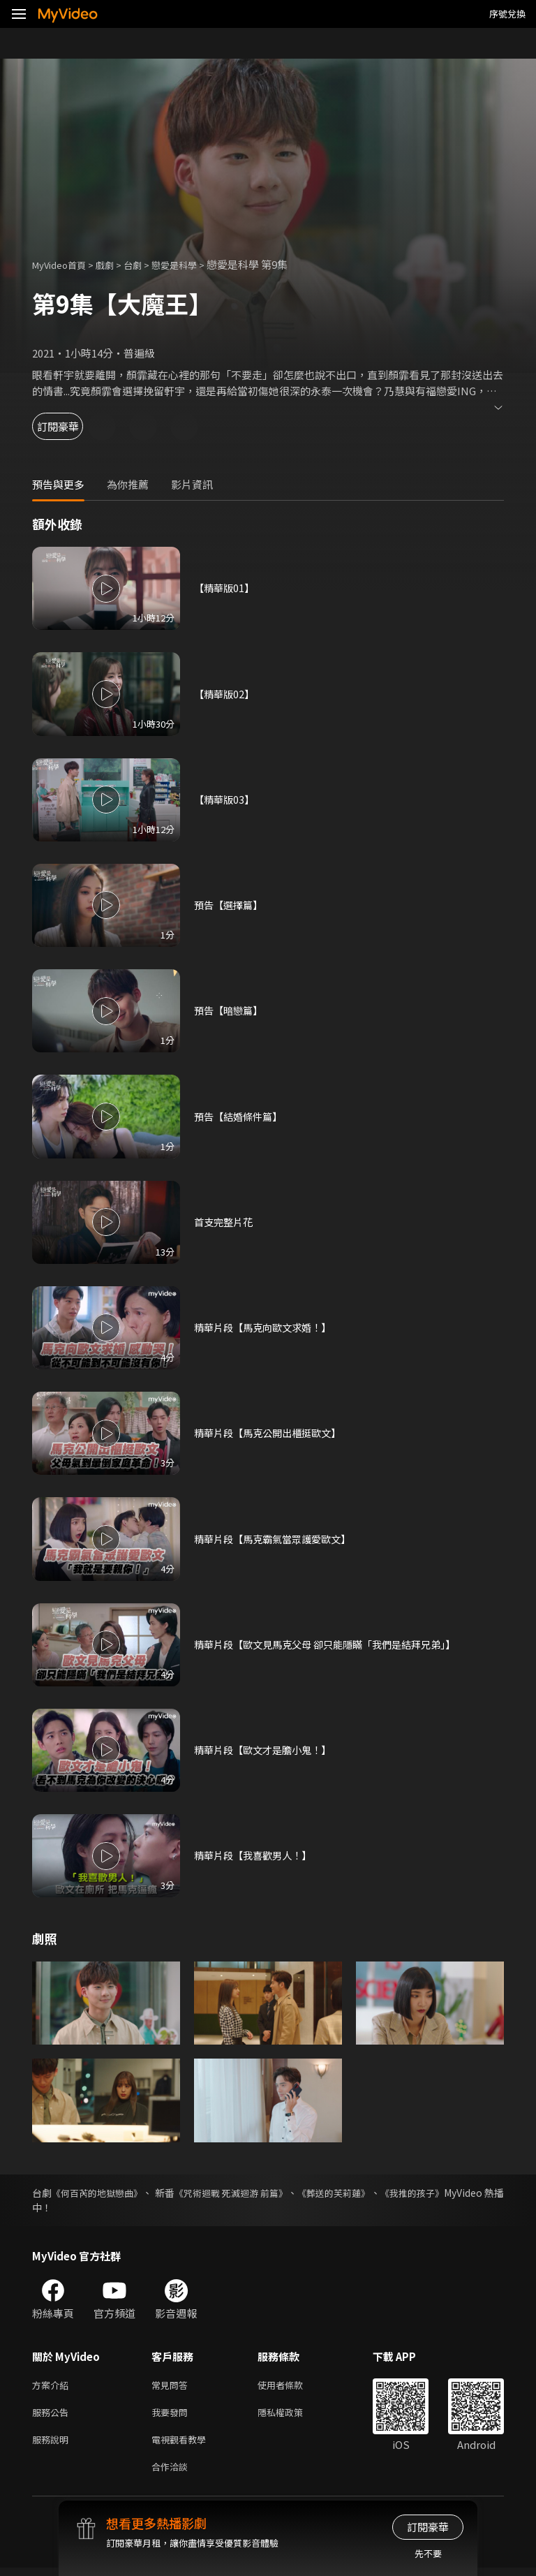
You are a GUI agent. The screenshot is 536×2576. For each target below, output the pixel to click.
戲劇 (115, 264)
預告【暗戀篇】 (230, 1010)
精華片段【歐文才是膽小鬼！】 (267, 1749)
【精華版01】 (226, 588)
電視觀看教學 (182, 2444)
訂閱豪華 (70, 426)
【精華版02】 (226, 693)
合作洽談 (172, 2473)
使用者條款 (292, 2385)
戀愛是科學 (193, 264)
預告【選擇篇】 (230, 904)
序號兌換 (507, 13)
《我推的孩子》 (470, 2193)
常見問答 (172, 2385)
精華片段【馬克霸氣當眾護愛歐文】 (278, 1538)
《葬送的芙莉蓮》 (380, 2193)
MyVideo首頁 (64, 264)
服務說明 (53, 2444)
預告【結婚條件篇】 (241, 1116)
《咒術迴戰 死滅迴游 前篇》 (264, 2193)
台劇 (146, 264)
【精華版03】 (226, 799)
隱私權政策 (292, 2415)
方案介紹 (53, 2385)
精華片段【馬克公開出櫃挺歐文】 (272, 1433)
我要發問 (172, 2415)
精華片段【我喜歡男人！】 (257, 1855)
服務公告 (53, 2415)
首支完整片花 (225, 1221)
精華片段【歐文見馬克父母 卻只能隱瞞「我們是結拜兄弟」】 (334, 1644)
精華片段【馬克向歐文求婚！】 (267, 1327)
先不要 (428, 2553)
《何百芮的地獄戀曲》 (107, 2193)
